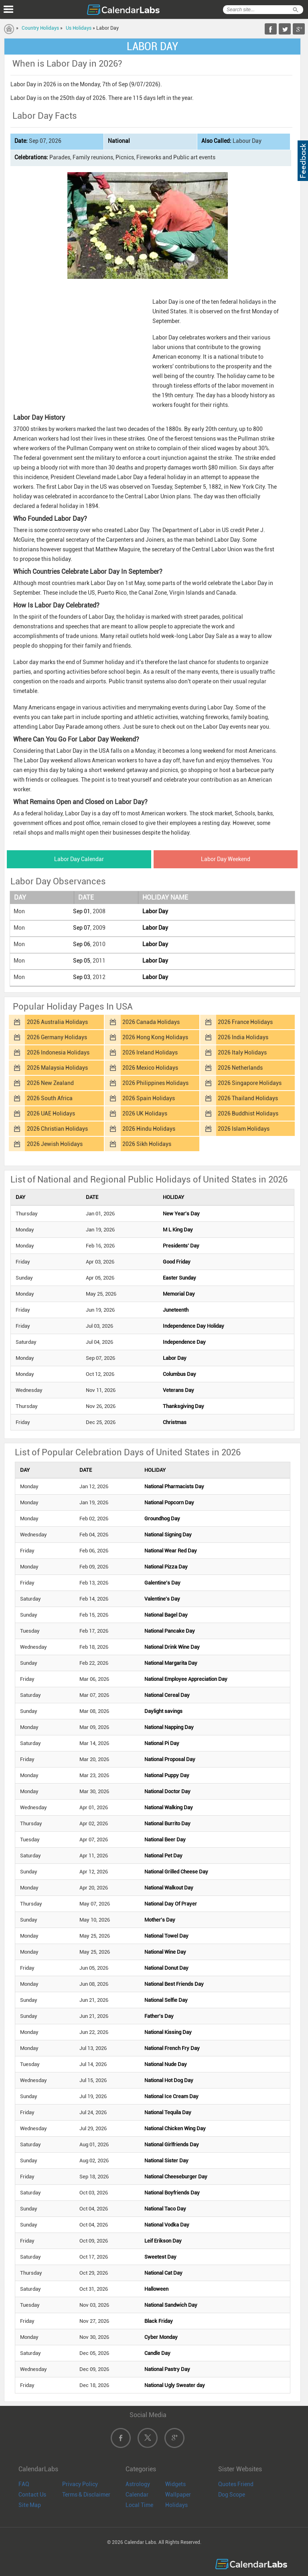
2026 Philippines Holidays (155, 1083)
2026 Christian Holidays (57, 1128)
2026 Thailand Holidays (248, 1098)
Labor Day (155, 911)
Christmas (174, 1422)
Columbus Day (179, 1374)
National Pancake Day (169, 1631)
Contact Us (32, 2494)
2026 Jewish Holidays (55, 1144)
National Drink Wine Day (172, 1647)
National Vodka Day (166, 2225)
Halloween (156, 2289)
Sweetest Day (160, 2257)
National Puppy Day (166, 1775)
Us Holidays (78, 28)
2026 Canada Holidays (151, 1022)
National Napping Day (169, 1727)
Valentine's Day (162, 1599)
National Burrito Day (167, 1823)
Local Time (139, 2505)
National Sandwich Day (170, 2305)
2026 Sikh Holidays (146, 1144)
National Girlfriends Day (171, 2144)
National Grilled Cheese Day (176, 1872)
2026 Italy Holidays (242, 1052)
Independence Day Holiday (193, 1326)
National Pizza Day (166, 1567)
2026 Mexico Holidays (150, 1068)
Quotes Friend (235, 2484)
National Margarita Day (170, 1663)
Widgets (175, 2484)
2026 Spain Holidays (148, 1098)
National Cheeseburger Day (175, 2177)
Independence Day (184, 1342)
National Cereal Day (167, 1695)
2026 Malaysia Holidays (57, 1068)
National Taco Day (165, 2209)
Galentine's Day (162, 1583)
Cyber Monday (161, 2337)
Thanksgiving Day (183, 1406)
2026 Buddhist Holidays (248, 1113)
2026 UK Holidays (144, 1113)
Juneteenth (175, 1310)
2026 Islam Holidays (244, 1128)
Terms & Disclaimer (86, 2494)
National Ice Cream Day (171, 2096)
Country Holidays (40, 28)
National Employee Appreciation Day (185, 1679)
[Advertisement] (78, 346)
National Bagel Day (166, 1615)
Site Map (29, 2505)
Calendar (137, 2494)
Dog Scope (231, 2494)
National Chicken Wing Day (175, 2128)
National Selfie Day (166, 2000)
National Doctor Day (167, 1791)
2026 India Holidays (243, 1037)
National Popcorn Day (169, 1502)
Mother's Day (159, 1920)
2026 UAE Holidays (51, 1113)
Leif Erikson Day (163, 2241)
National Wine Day (165, 1952)
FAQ (23, 2484)
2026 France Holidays (245, 1022)
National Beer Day (165, 1840)
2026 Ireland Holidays (150, 1052)
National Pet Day (163, 1856)
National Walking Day (168, 1807)
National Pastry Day (167, 2369)
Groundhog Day (162, 1519)
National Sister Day (166, 2161)
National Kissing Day (168, 2032)
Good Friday (176, 1262)
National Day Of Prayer (170, 1904)
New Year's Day (181, 1214)
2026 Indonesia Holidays (58, 1052)
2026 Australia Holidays (57, 1022)
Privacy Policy (80, 2484)
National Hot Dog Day (168, 2080)
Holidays (176, 2505)
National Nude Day (165, 2064)
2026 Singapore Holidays (250, 1083)
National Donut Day (166, 1968)
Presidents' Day (181, 1246)
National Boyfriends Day (172, 2193)
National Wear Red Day (170, 1551)
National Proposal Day (169, 1759)
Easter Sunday (179, 1278)
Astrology (138, 2484)
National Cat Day (163, 2273)
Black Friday (158, 2321)
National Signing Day (168, 1535)
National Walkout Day (168, 1888)
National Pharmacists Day (174, 1486)
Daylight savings (163, 1711)
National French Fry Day (172, 2048)
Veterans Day (178, 1390)
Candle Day (157, 2353)
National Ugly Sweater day (174, 2385)
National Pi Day (161, 1743)
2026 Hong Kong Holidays (155, 1037)
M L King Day (178, 1230)
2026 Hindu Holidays (148, 1128)
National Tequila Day (167, 2112)
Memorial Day (179, 1294)
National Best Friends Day (174, 1984)
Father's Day (159, 2016)
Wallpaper (178, 2494)
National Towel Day (166, 1936)
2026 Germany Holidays (57, 1037)
